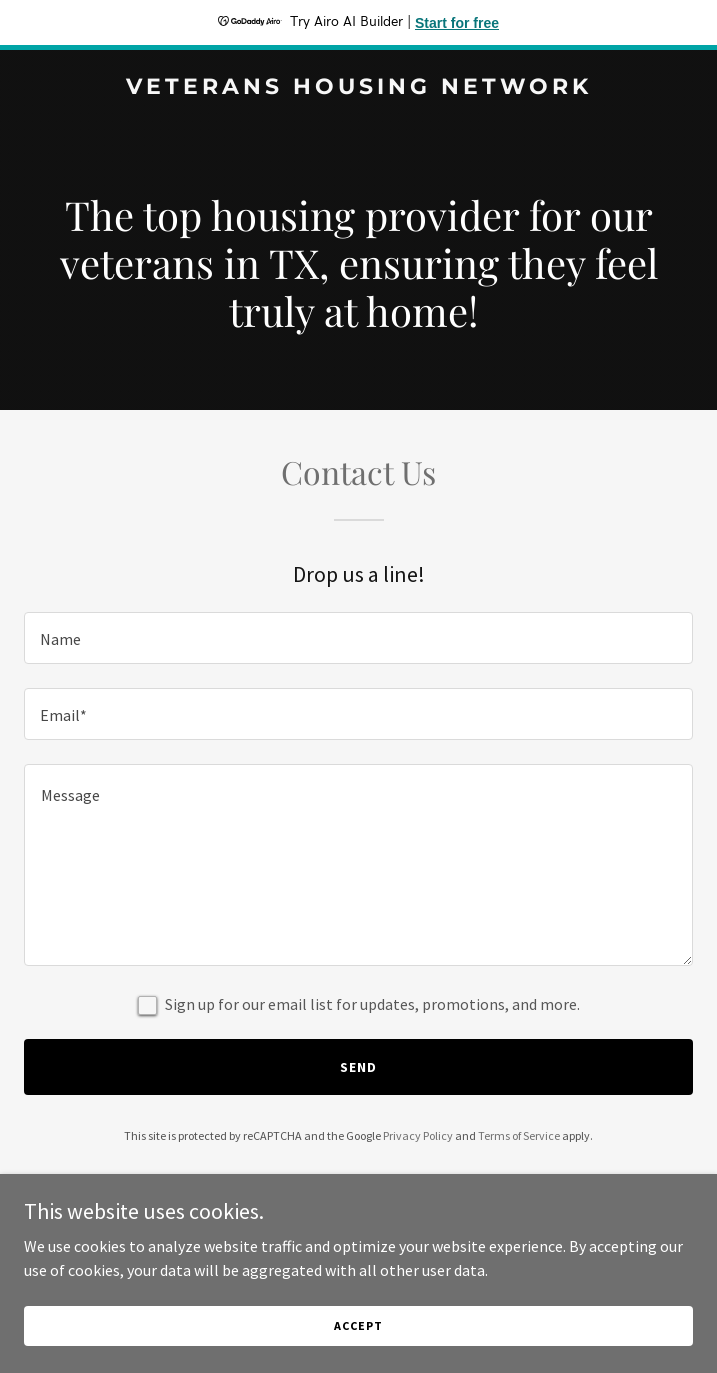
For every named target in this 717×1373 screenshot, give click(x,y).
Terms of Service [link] (519, 1135)
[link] (358, 88)
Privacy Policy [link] (418, 1135)
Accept (358, 1325)
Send (358, 1067)
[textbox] (358, 638)
